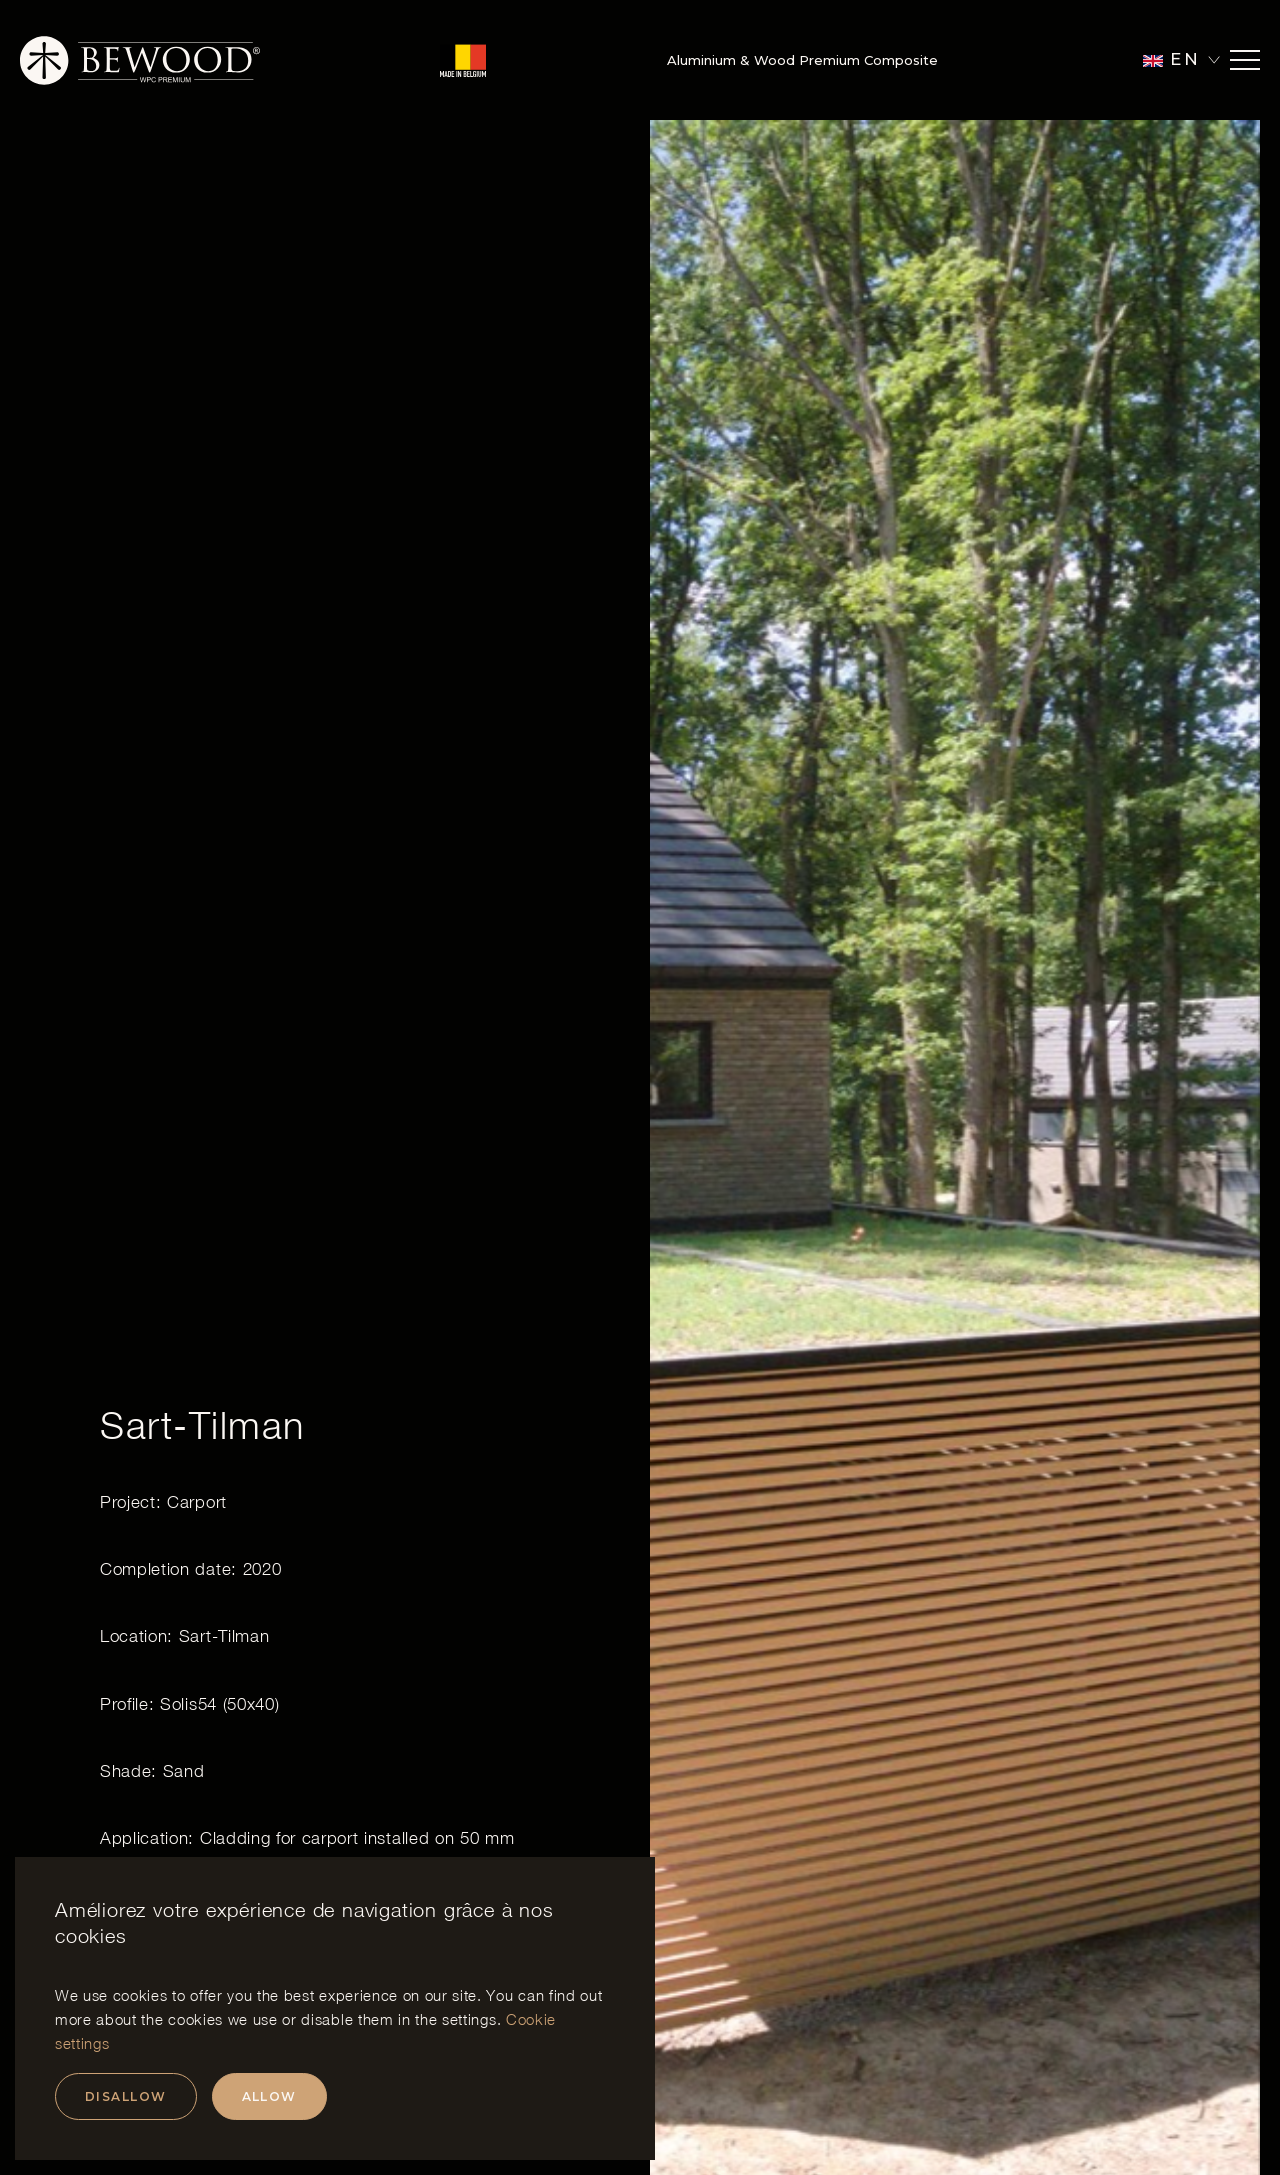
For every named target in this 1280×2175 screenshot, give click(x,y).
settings (469, 2019)
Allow (269, 2096)
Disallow (126, 2096)
